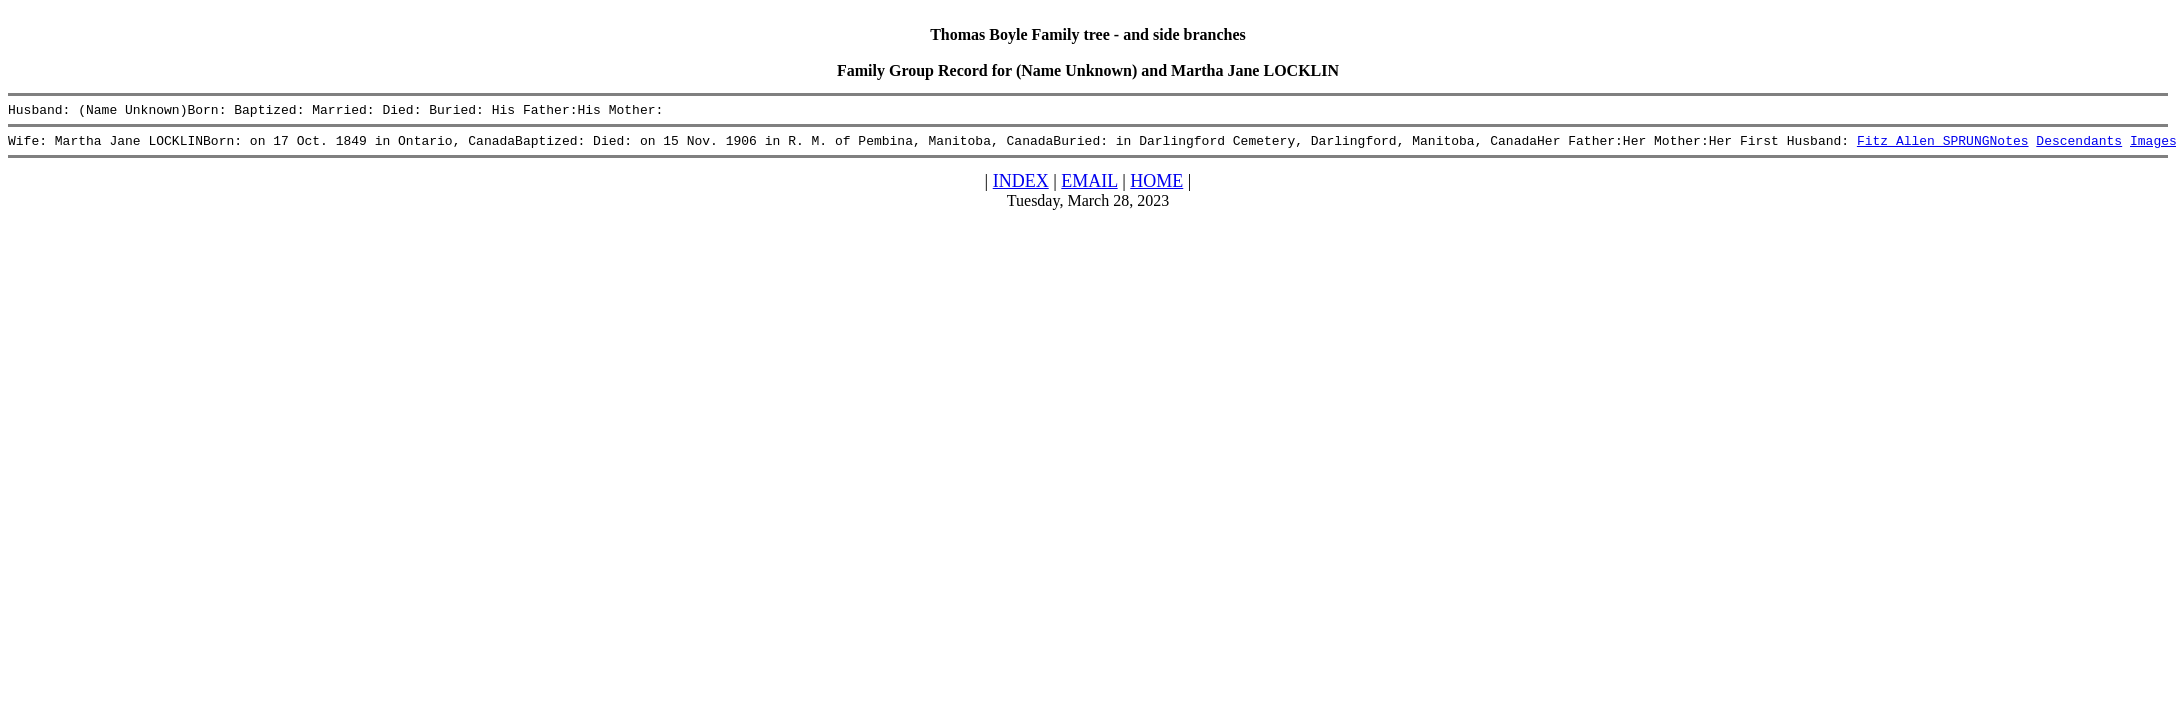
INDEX (1021, 187)
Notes (2008, 146)
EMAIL (1089, 187)
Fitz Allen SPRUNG (1923, 146)
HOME (1156, 187)
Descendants (2079, 146)
